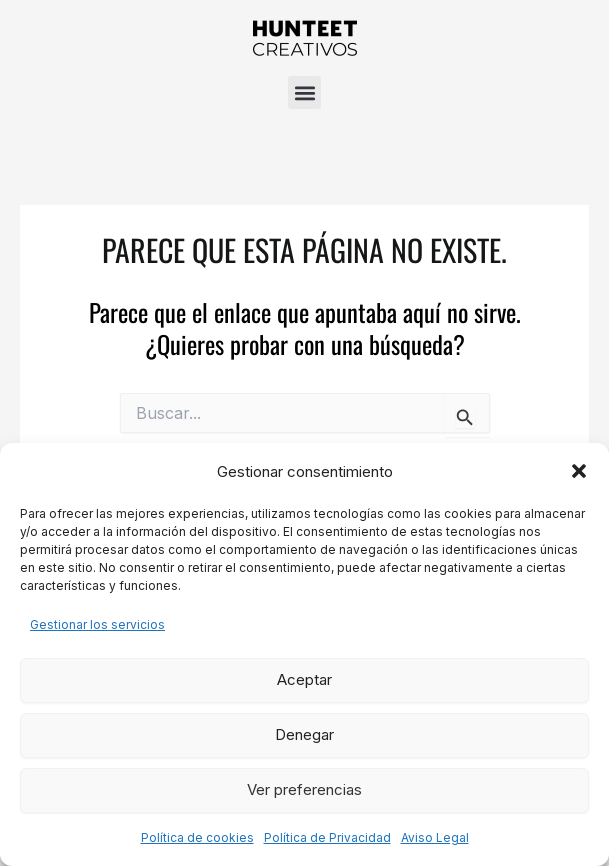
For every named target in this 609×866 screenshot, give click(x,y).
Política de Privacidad (327, 837)
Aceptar (304, 679)
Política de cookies (197, 837)
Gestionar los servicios (97, 624)
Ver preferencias (304, 789)
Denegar (304, 734)
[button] (579, 471)
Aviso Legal (435, 837)
